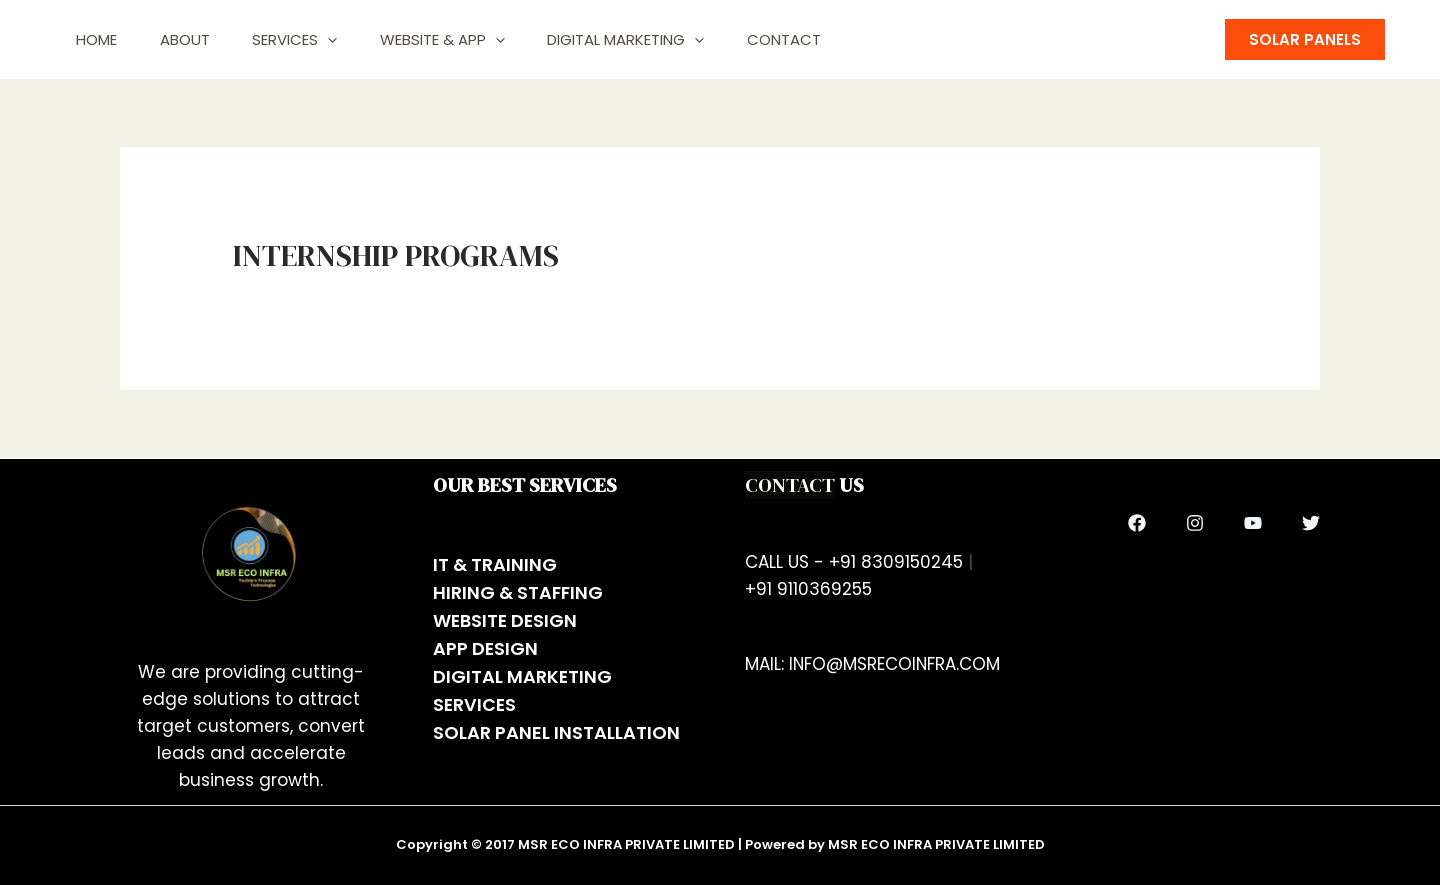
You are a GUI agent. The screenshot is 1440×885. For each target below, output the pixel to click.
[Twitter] (1311, 523)
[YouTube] (1253, 523)
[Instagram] (1195, 523)
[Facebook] (1137, 523)
